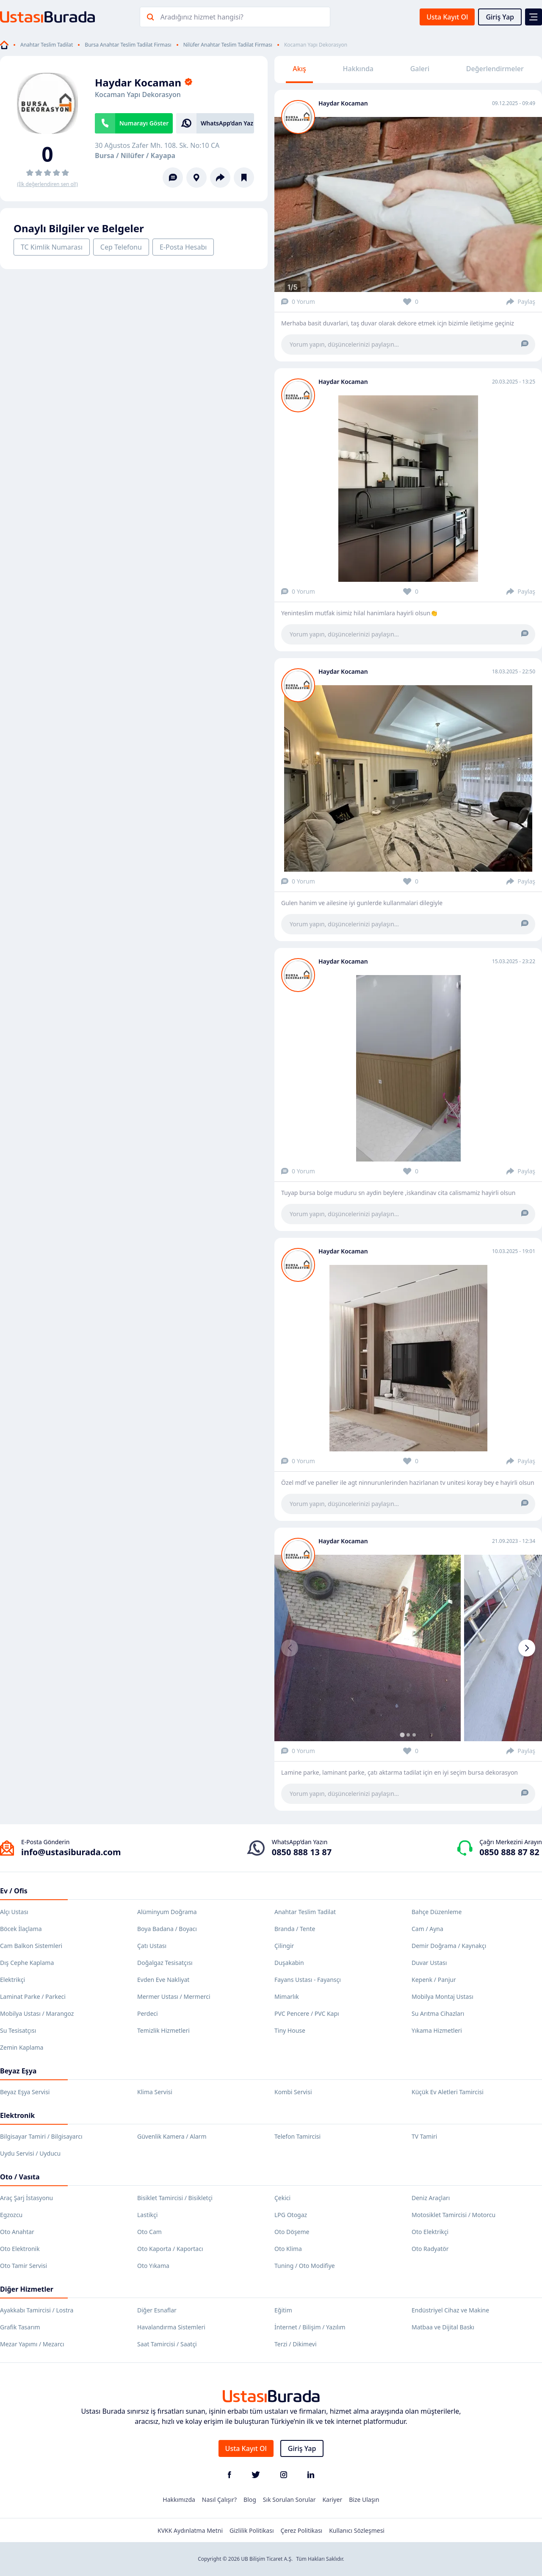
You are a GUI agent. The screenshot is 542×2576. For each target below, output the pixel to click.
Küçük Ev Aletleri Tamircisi (448, 2092)
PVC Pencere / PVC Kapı (306, 2013)
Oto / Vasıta (20, 2176)
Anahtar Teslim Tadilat (46, 45)
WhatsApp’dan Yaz (227, 123)
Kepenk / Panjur (434, 1980)
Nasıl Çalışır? (219, 2499)
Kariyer (332, 2499)
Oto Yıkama (153, 2266)
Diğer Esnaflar (157, 2310)
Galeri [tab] (419, 68)
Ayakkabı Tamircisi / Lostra (36, 2310)
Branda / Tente (294, 1929)
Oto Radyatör (430, 2249)
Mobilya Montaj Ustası (442, 1996)
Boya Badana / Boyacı (167, 1929)
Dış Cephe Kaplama (27, 1963)
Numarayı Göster (144, 123)
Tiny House (289, 2030)
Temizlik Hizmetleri (163, 2030)
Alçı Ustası (14, 1912)
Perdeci (147, 2013)
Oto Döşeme (291, 2232)
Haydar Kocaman (343, 103)
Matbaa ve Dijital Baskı (443, 2327)
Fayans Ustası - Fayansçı (307, 1980)
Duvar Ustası (429, 1963)
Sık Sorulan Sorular (289, 2499)
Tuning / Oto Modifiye (304, 2266)
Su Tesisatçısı (18, 2030)
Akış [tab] (299, 68)
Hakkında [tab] (358, 68)
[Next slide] (526, 1648)
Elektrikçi (12, 1980)
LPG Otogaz (290, 2215)
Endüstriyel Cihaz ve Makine (450, 2310)
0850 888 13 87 (302, 1852)
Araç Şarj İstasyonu (26, 2198)
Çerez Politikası (302, 2530)
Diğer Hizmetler (26, 2289)
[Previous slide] (289, 1648)
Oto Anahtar (17, 2232)
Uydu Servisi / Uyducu (30, 2153)
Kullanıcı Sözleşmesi (356, 2530)
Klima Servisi (154, 2092)
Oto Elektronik (20, 2249)
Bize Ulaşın (364, 2499)
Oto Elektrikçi (430, 2232)
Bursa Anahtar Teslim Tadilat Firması (128, 45)
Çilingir (284, 1946)
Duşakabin (289, 1963)
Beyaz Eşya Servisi (25, 2092)
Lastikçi (147, 2215)
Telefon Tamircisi (297, 2136)
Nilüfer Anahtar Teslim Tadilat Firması (227, 45)
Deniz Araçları (431, 2198)
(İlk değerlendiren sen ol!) (47, 184)
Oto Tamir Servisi (23, 2266)
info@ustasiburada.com (71, 1852)
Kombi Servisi (293, 2092)
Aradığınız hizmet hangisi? (201, 17)
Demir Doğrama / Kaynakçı (449, 1946)
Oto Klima (288, 2249)
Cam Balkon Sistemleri (31, 1946)
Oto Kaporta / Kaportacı (170, 2249)
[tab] (402, 1734)
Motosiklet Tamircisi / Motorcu (453, 2215)
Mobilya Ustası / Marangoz (37, 2013)
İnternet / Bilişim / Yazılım (310, 2327)
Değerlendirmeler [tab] (495, 68)
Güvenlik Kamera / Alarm (171, 2136)
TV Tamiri (424, 2136)
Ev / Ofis (14, 1890)
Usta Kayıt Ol (447, 17)
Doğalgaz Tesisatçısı (165, 1963)
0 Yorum (298, 302)
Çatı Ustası (151, 1946)
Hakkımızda (179, 2499)
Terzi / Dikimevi (295, 2344)
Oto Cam (149, 2232)
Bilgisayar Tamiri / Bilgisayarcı (41, 2136)
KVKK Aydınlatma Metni (190, 2530)
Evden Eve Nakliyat (163, 1980)
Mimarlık (286, 1996)
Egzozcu (11, 2215)
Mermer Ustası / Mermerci (173, 1996)
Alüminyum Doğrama (167, 1912)
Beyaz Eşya (18, 2071)
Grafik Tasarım (20, 2327)
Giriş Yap (500, 17)
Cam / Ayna (427, 1929)
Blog (249, 2499)
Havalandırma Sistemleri (171, 2327)
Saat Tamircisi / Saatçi (167, 2344)
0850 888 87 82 (509, 1852)
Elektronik (17, 2115)
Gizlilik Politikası (252, 2530)
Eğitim (283, 2310)
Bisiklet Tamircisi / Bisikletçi (175, 2198)
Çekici (282, 2198)
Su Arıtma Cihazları (438, 2013)
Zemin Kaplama (21, 2047)
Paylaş (520, 302)
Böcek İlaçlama (21, 1929)
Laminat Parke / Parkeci (33, 1996)
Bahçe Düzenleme (437, 1912)
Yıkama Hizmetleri (437, 2030)
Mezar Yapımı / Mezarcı (32, 2344)
